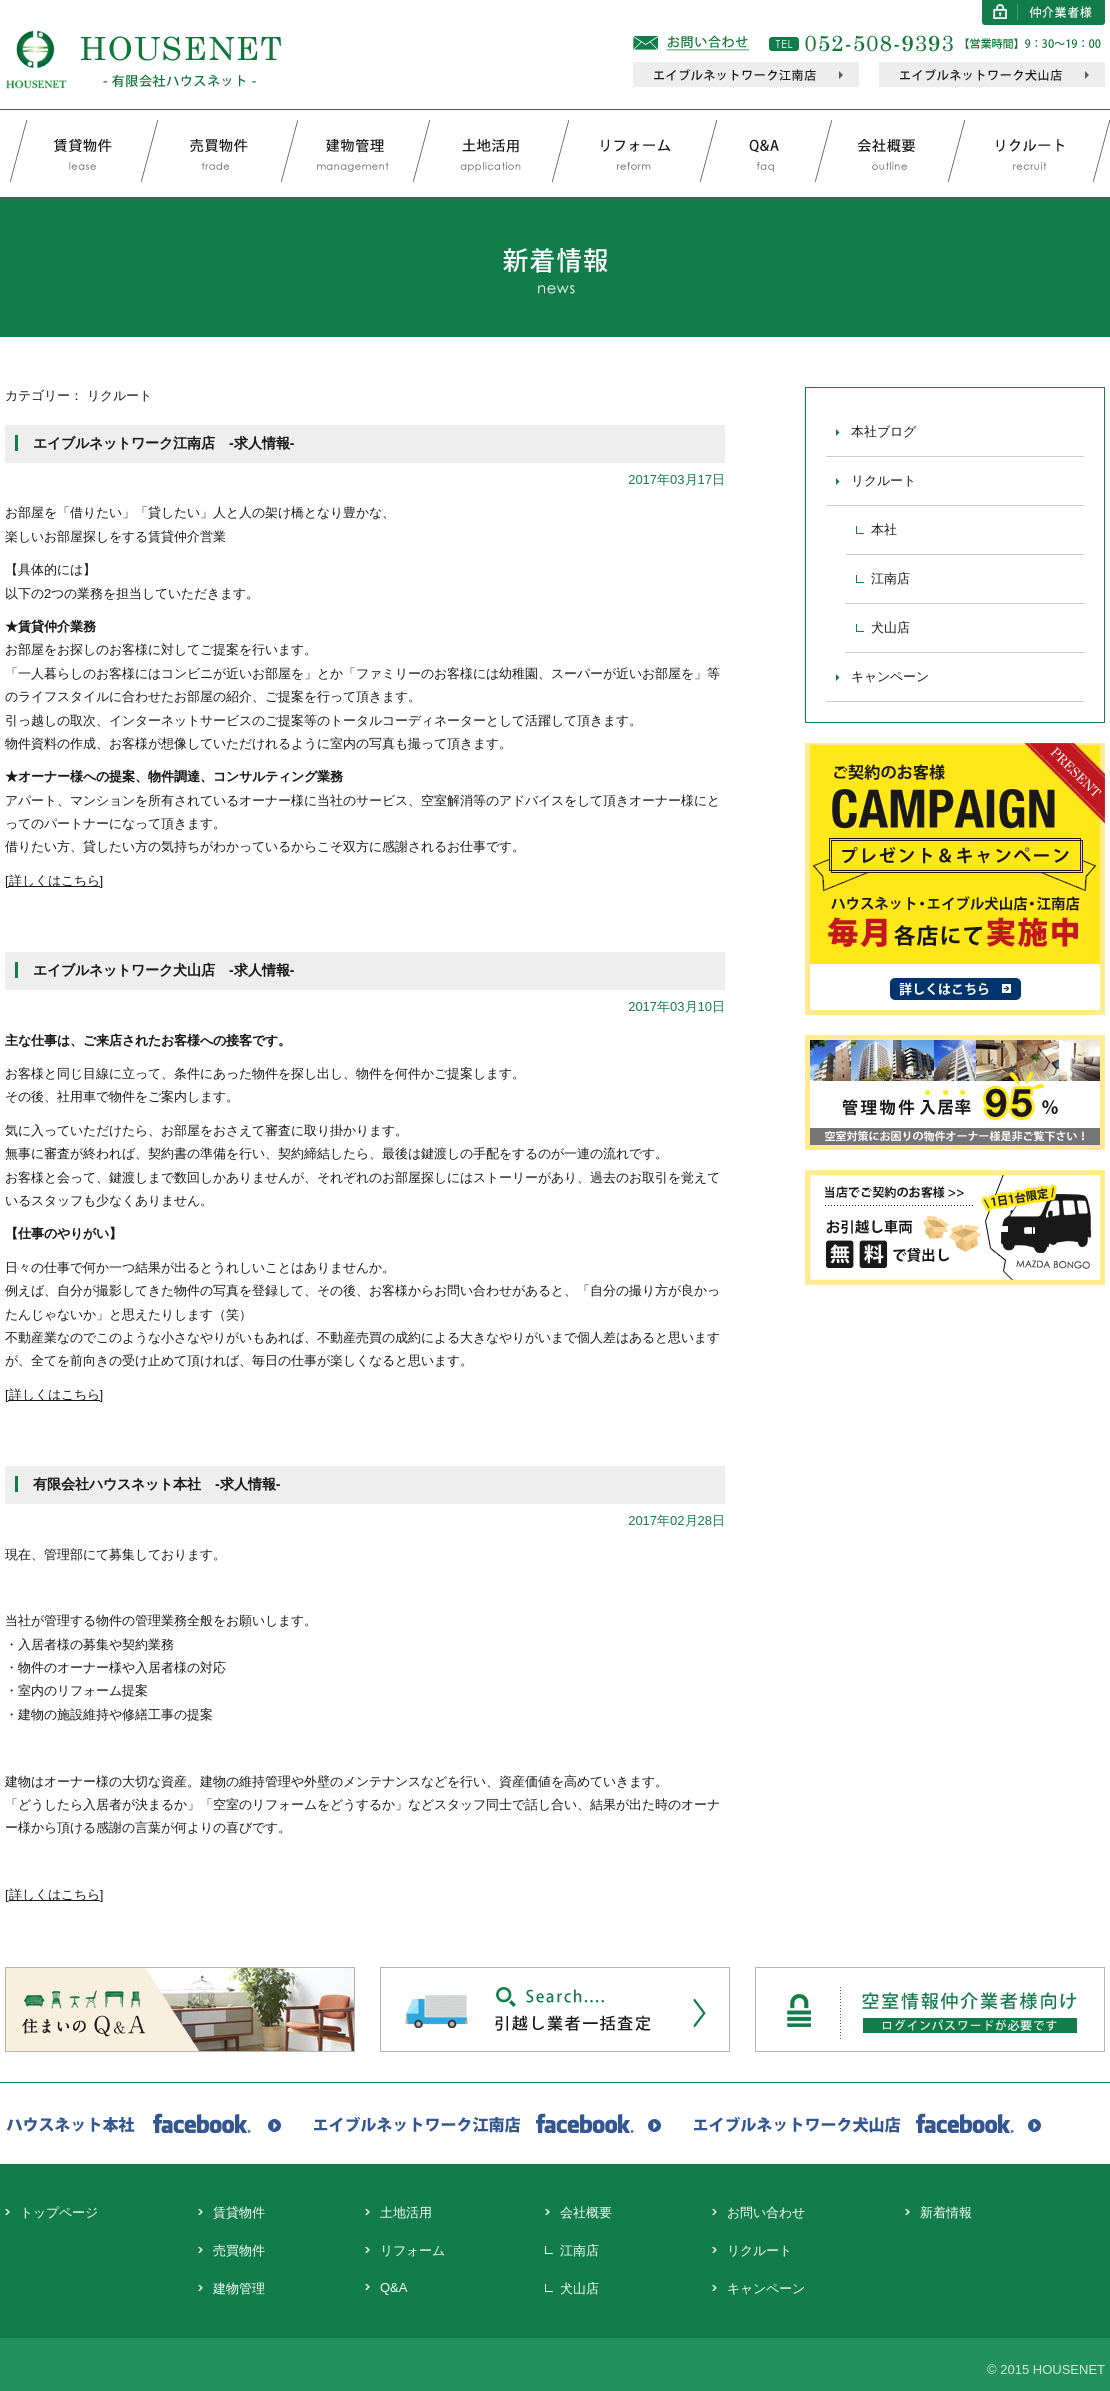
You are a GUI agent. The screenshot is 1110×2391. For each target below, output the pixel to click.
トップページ (59, 2212)
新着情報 (946, 2212)
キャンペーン (890, 676)
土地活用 (406, 2212)
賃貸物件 (239, 2212)
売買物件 (239, 2250)
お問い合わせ (766, 2212)
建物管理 (239, 2288)
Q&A (393, 2287)
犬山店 (890, 627)
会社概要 (586, 2212)
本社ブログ (883, 431)
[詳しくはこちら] (54, 880)
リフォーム (412, 2250)
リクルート (883, 480)
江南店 (890, 578)
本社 (884, 529)
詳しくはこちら (54, 1894)
